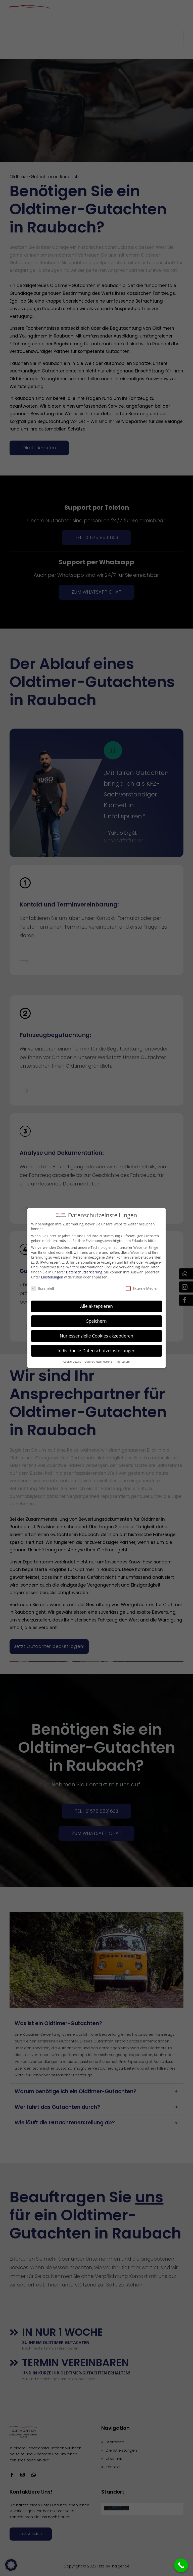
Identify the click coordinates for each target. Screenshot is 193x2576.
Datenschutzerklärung (84, 1272)
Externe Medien (142, 1288)
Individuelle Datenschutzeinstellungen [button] (96, 1351)
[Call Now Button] (181, 2565)
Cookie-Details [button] (72, 1361)
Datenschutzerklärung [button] (99, 1361)
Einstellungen (52, 1277)
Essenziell (42, 1288)
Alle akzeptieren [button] (96, 1306)
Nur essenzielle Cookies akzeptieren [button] (96, 1336)
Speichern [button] (96, 1321)
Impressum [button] (123, 1361)
